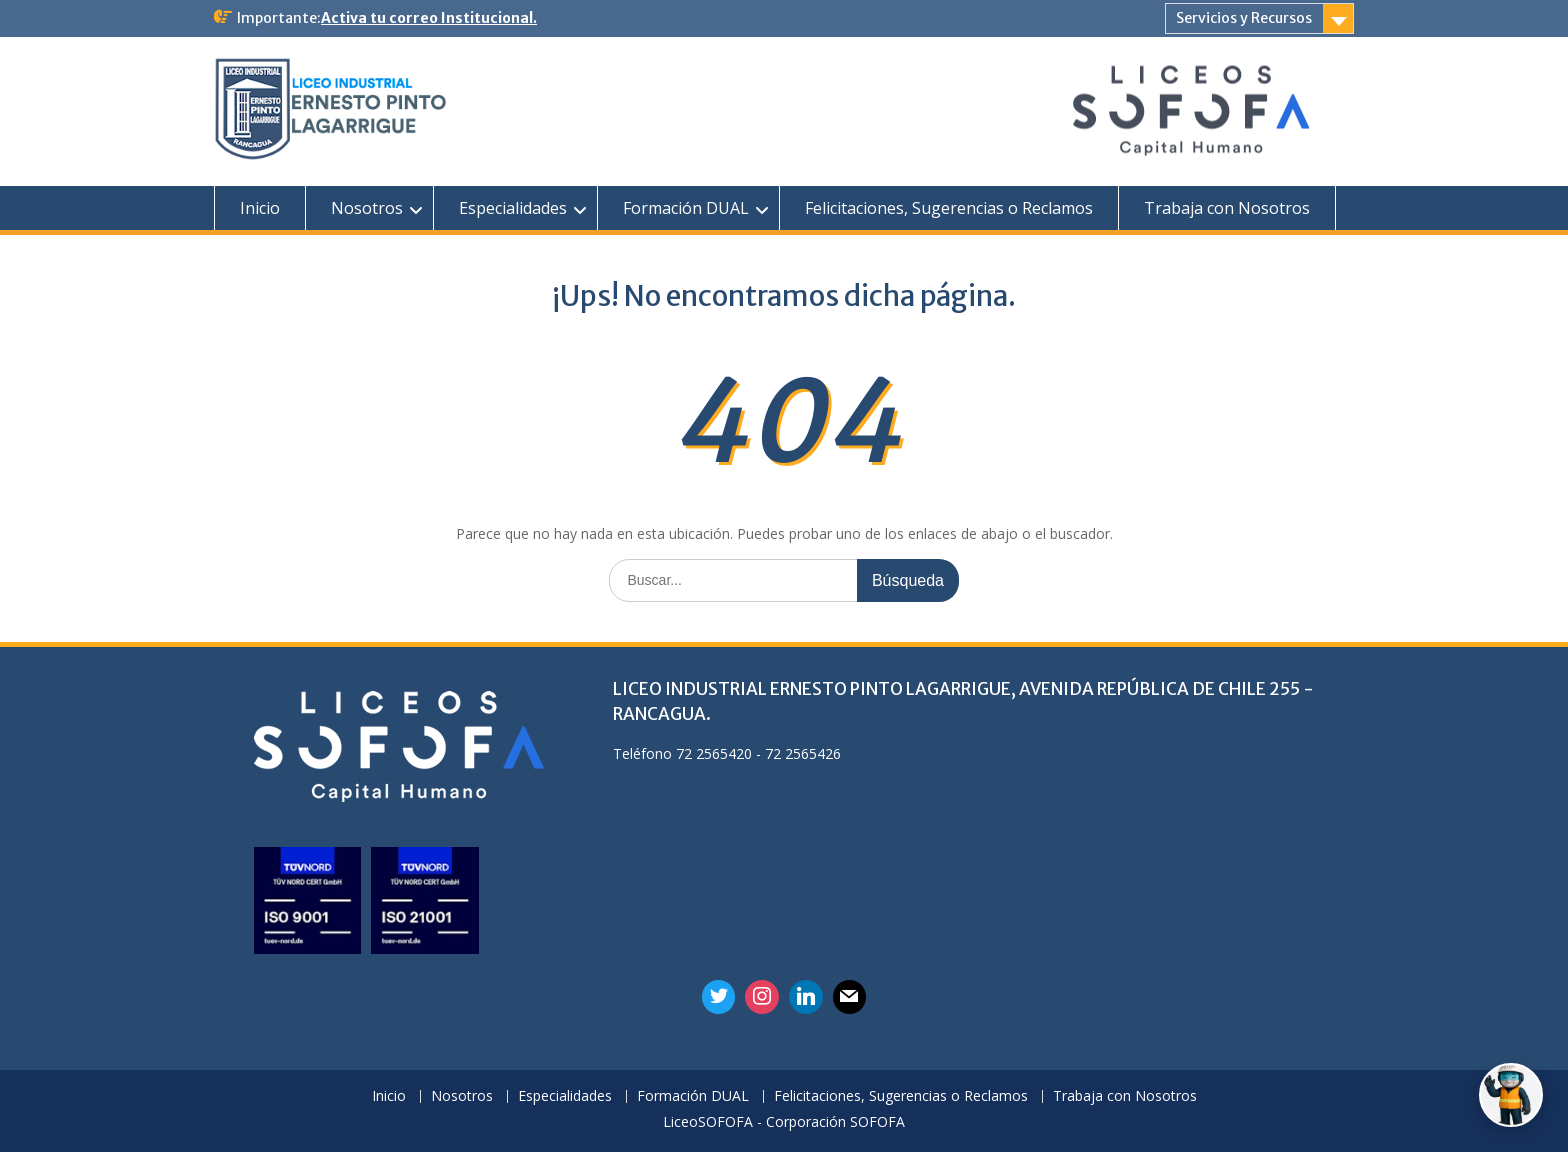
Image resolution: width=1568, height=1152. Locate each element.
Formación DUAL (686, 208)
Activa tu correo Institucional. (429, 18)
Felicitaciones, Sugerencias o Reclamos (949, 208)
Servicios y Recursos (1244, 18)
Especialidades (513, 208)
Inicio (260, 208)
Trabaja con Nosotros (1227, 208)
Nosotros (367, 208)
